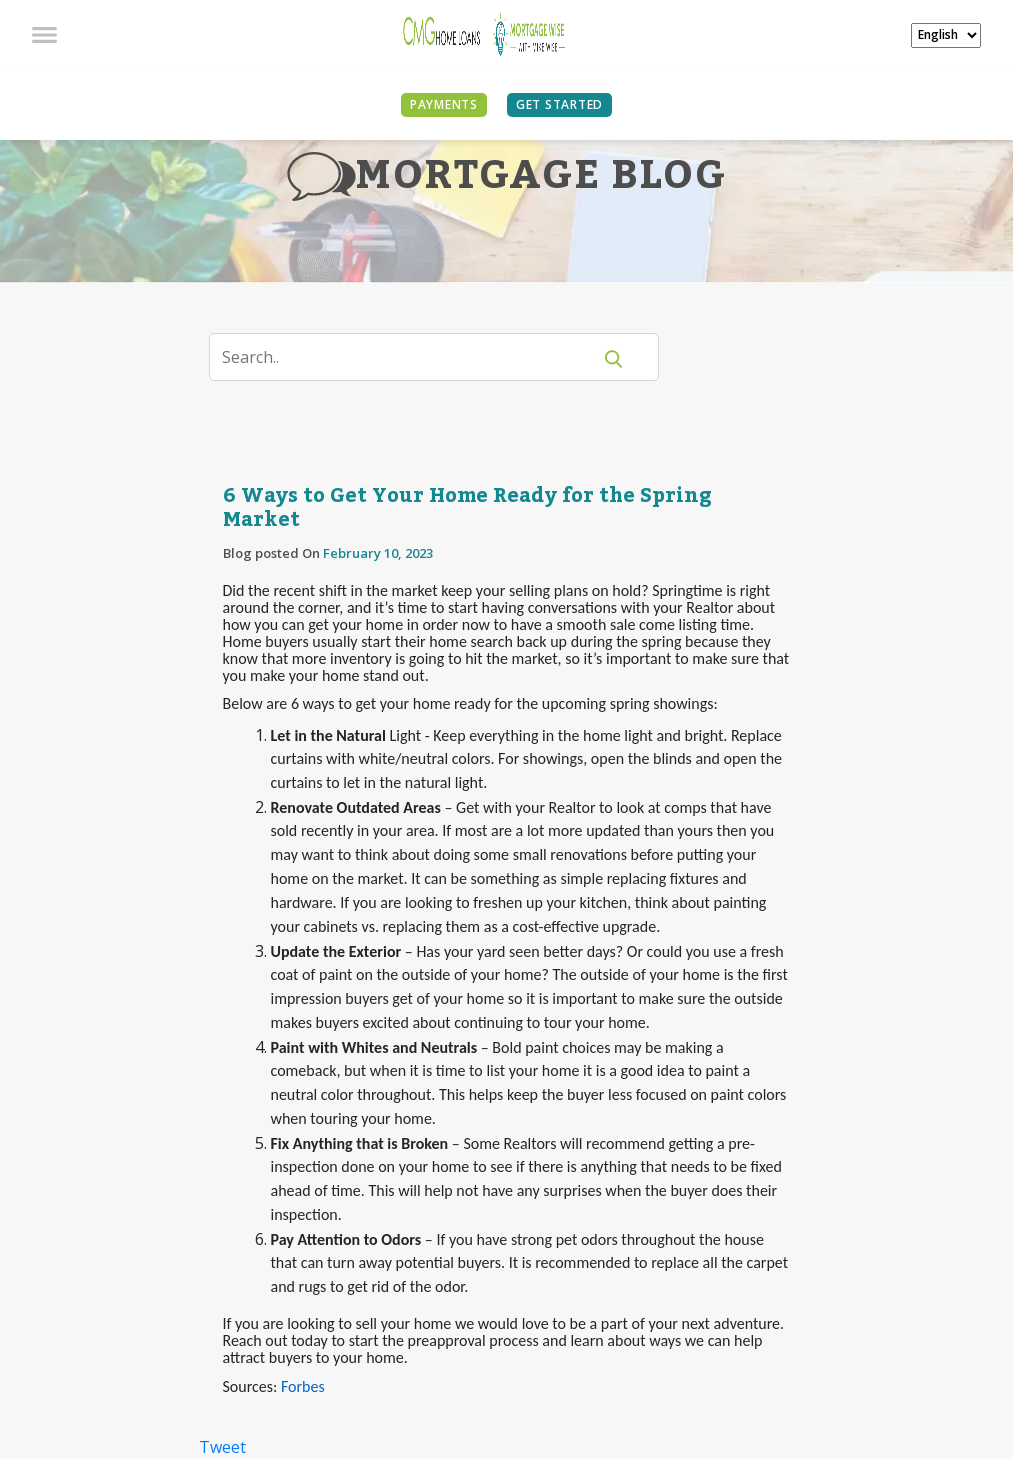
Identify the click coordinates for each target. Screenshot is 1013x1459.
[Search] (412, 357)
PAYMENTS (444, 104)
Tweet (222, 1447)
